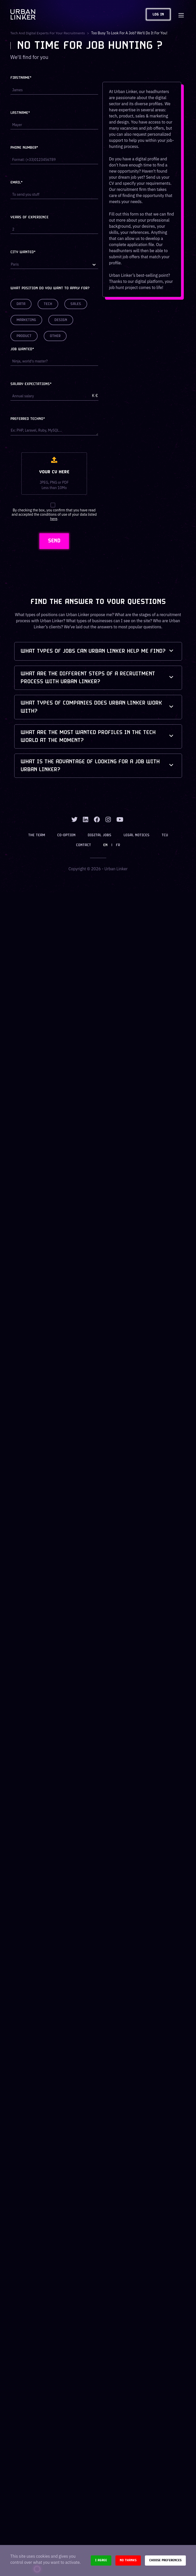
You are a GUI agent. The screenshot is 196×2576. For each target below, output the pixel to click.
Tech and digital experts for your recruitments (48, 33)
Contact (83, 845)
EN (105, 845)
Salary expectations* (31, 384)
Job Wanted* (22, 349)
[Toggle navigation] (181, 14)
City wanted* (23, 252)
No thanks (128, 2560)
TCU (165, 835)
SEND (54, 541)
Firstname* (21, 77)
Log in (158, 14)
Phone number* (24, 147)
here (53, 518)
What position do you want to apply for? (49, 288)
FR (118, 845)
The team (36, 835)
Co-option (66, 835)
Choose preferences (165, 2560)
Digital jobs (99, 835)
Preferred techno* (27, 419)
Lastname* (20, 113)
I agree (101, 2560)
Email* (16, 182)
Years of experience (29, 217)
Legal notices (136, 835)
